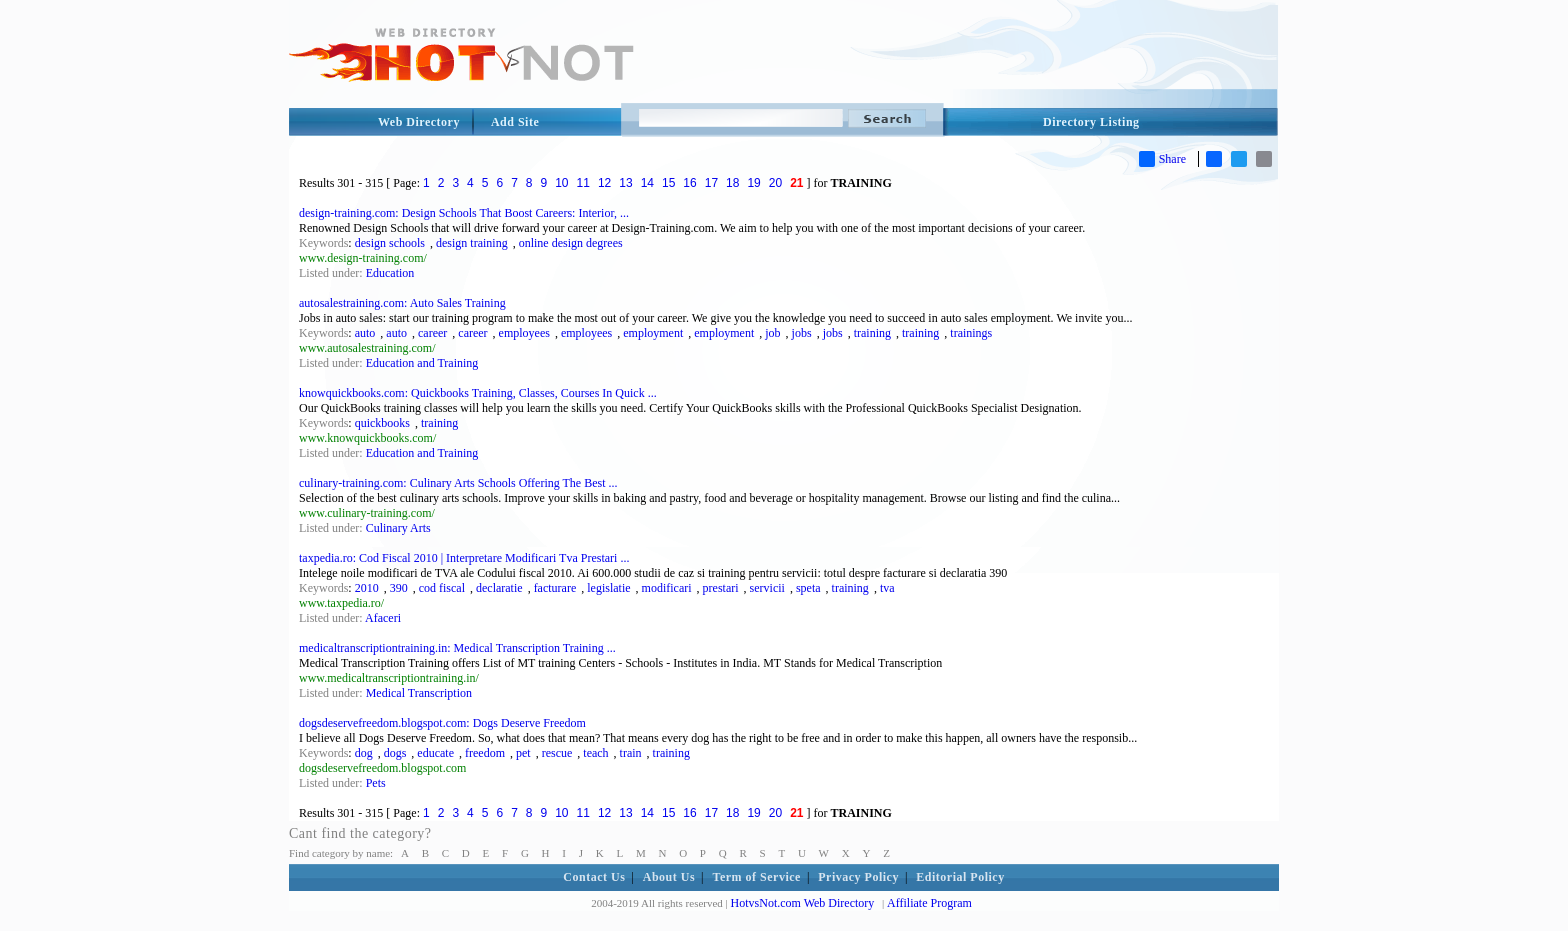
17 (711, 183)
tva (887, 588)
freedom (485, 753)
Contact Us (594, 877)
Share (1162, 159)
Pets (376, 783)
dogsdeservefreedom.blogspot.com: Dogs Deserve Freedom (442, 723)
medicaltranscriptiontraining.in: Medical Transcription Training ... (457, 648)
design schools (390, 243)
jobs (802, 333)
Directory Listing (1091, 122)
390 (399, 588)
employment (653, 333)
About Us (669, 877)
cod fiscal (442, 588)
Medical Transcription (419, 693)
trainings (971, 333)
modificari (667, 588)
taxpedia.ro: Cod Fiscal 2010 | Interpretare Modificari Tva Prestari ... (464, 558)
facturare (555, 588)
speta (808, 588)
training (872, 333)
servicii (767, 588)
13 (625, 183)
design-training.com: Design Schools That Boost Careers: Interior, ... (464, 213)
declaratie (499, 588)
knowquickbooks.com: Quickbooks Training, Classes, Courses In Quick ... (478, 393)
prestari (721, 588)
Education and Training (422, 363)
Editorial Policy (960, 877)
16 (689, 183)
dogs (395, 753)
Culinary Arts (398, 528)
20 (775, 183)
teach (595, 753)
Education (390, 273)
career (432, 333)
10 (561, 183)
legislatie (608, 588)
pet (523, 753)
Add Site (515, 122)
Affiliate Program (929, 903)
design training (472, 243)
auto (365, 333)
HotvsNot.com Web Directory (803, 903)
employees (524, 333)
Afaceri (383, 618)
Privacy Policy (858, 877)
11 (583, 183)
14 (647, 183)
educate (435, 753)
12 (604, 183)
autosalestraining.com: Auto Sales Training (402, 303)
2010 (367, 588)
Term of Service (757, 877)
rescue (557, 753)
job (772, 333)
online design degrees (571, 243)
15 (668, 183)
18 (732, 183)
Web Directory (419, 122)
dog (364, 753)
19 (753, 183)
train (631, 753)
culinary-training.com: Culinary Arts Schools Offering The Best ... (458, 483)
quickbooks (382, 423)
